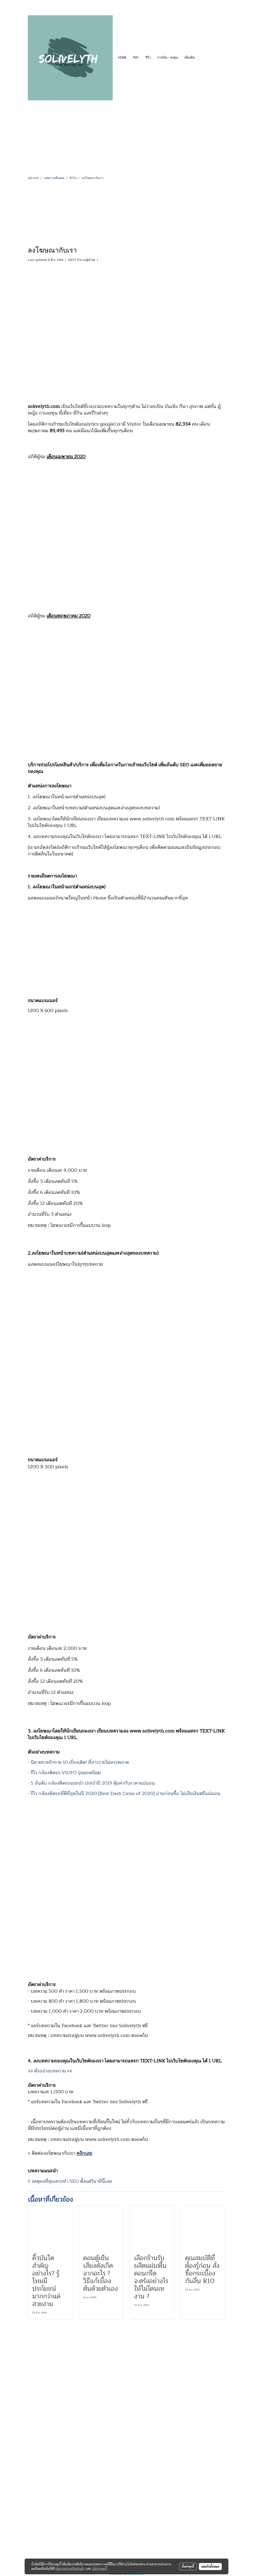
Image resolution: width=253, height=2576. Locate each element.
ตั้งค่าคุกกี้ (188, 2566)
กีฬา (136, 58)
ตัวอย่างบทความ (50, 2071)
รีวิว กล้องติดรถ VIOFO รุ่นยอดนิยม (66, 1773)
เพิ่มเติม (189, 58)
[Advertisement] (126, 212)
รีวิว (147, 58)
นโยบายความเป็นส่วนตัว (70, 2568)
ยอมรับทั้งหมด (210, 2566)
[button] (202, 58)
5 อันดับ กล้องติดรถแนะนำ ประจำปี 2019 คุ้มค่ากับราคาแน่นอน (93, 1783)
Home (122, 58)
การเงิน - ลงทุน (167, 58)
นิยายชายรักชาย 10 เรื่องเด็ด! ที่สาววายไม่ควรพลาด (80, 1762)
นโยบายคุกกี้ (99, 2568)
